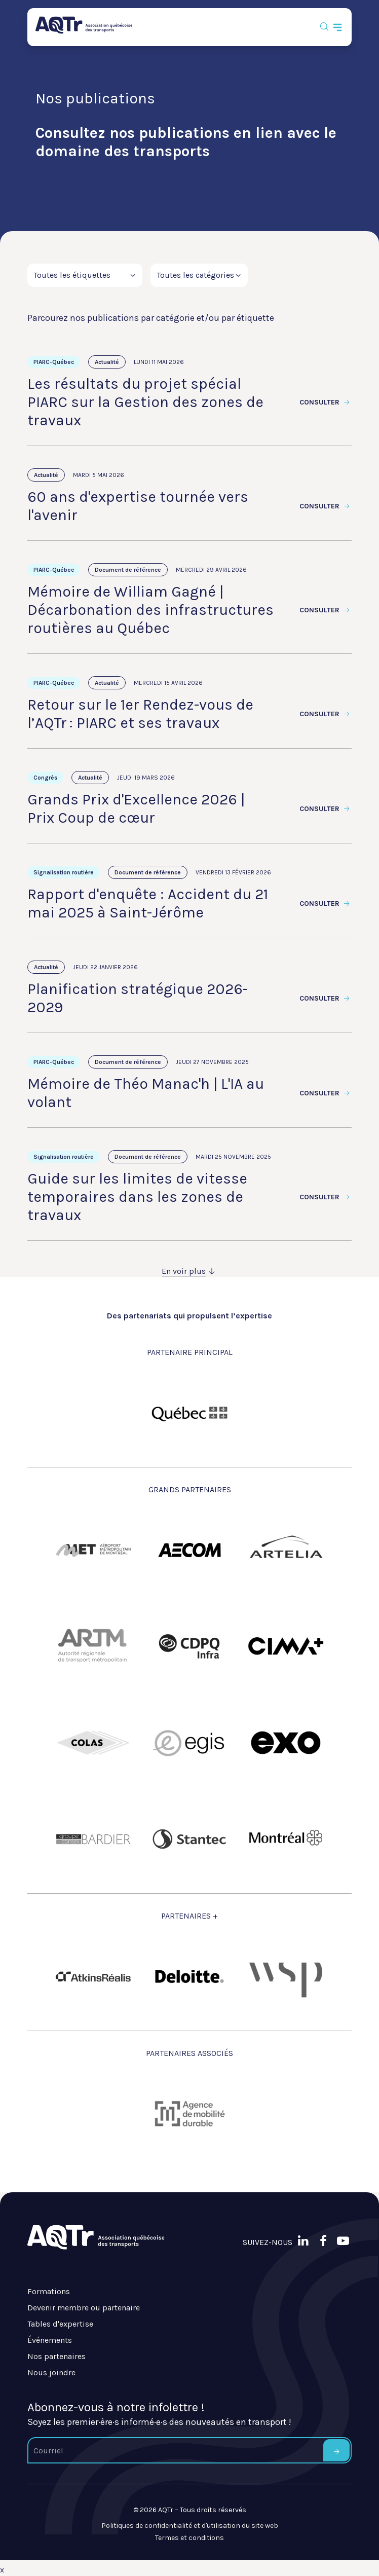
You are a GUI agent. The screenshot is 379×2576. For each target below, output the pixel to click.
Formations (48, 2291)
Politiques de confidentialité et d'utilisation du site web (189, 2525)
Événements (49, 2340)
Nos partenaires (56, 2356)
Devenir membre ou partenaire (83, 2307)
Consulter (325, 402)
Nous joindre (51, 2372)
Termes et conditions (189, 2537)
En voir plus (189, 1271)
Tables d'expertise (60, 2324)
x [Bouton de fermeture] (2, 2569)
